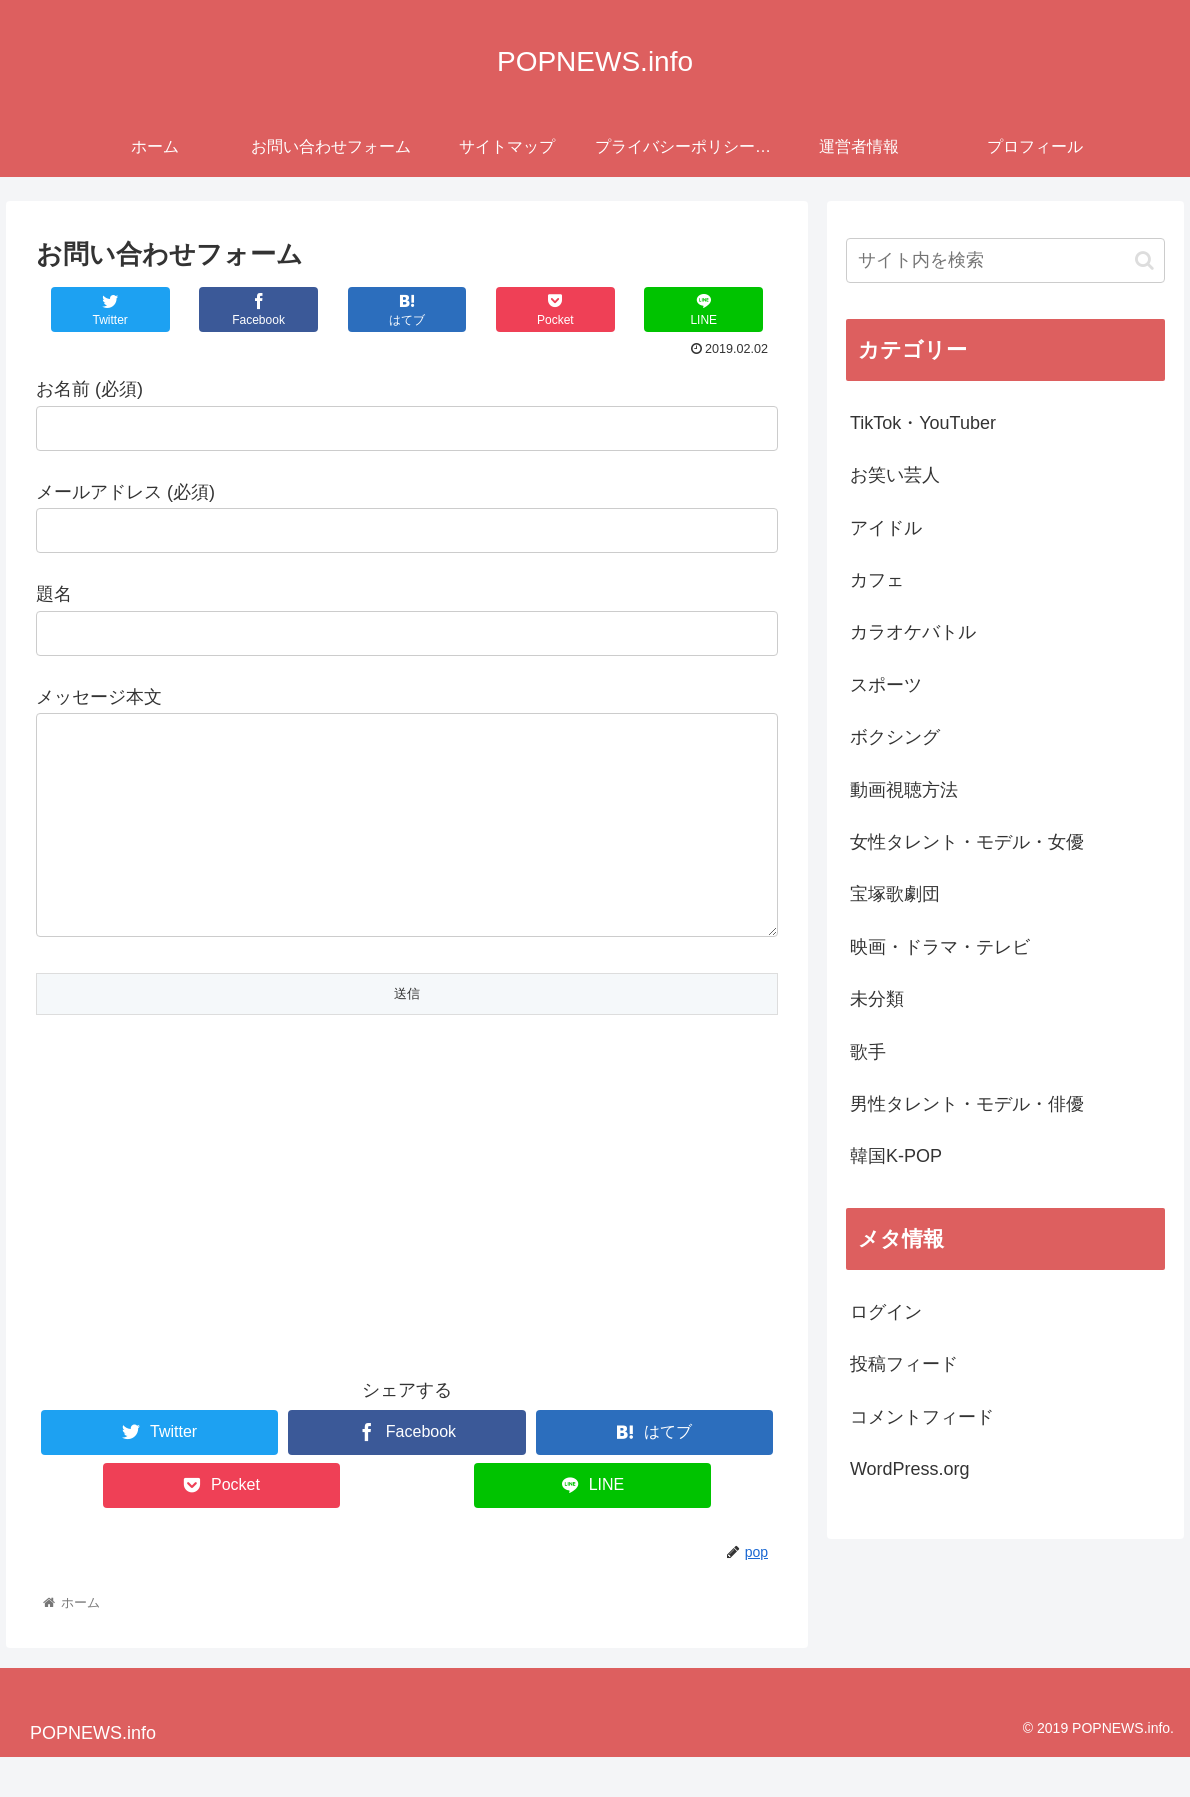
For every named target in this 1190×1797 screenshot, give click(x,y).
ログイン (886, 1312)
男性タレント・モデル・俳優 (967, 1104)
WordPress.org (910, 1469)
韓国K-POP (896, 1156)
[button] (1144, 260)
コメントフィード (922, 1417)
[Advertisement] (407, 1220)
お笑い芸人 (895, 475)
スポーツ (886, 685)
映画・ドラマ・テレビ (940, 947)
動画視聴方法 (904, 790)
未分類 (877, 999)
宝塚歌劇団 (895, 894)
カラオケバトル (913, 632)
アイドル (886, 528)
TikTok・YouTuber (923, 423)
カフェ (877, 580)
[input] (1005, 260)
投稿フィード (904, 1364)
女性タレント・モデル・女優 (967, 842)
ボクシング (895, 737)
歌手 (868, 1052)
